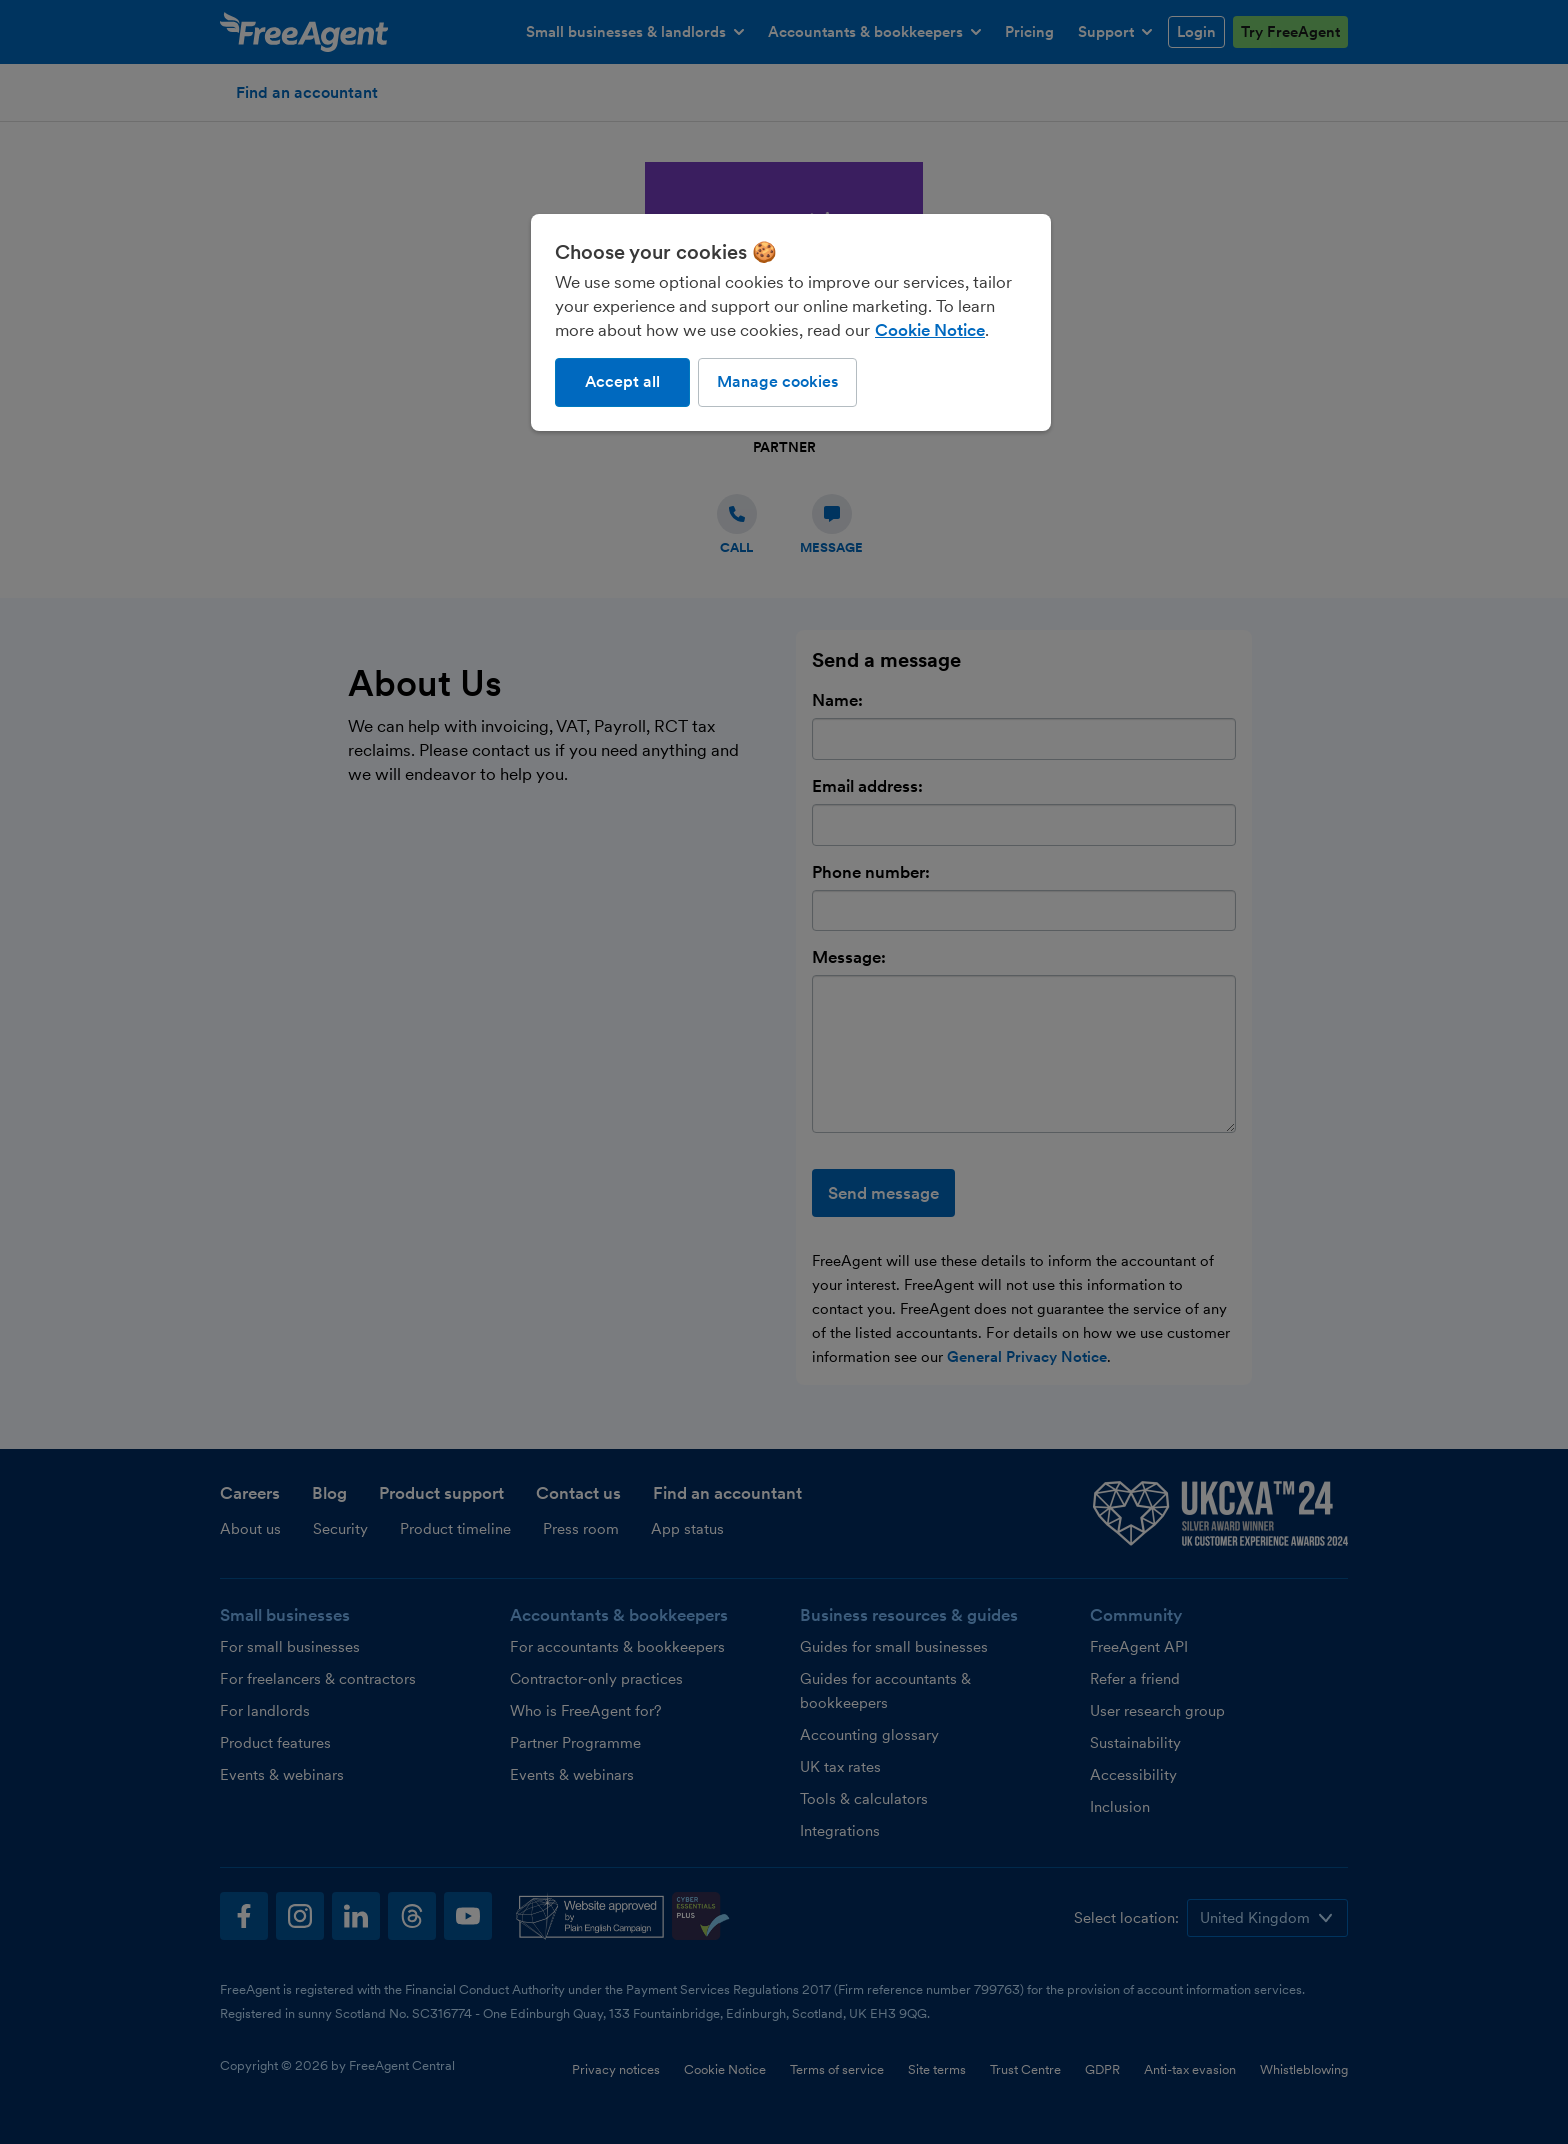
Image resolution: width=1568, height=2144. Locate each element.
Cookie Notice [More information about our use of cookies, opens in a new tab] (930, 330)
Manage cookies (777, 381)
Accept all (622, 381)
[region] (791, 322)
